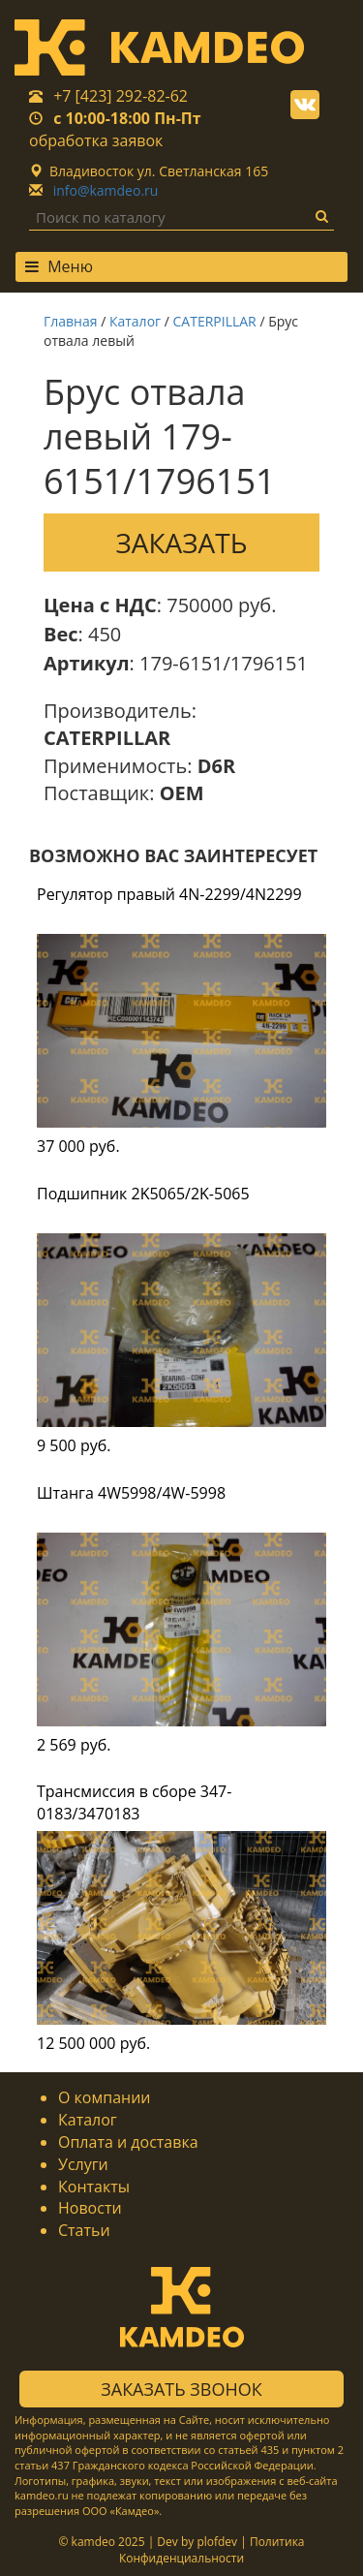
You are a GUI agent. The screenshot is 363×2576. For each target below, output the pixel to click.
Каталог (135, 321)
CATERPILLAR (215, 321)
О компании (104, 2097)
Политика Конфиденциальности (212, 2549)
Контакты (94, 2186)
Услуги (83, 2164)
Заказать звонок (181, 2389)
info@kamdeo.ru (106, 190)
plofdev (217, 2541)
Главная (71, 321)
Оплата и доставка (128, 2142)
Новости (90, 2208)
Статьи (84, 2230)
